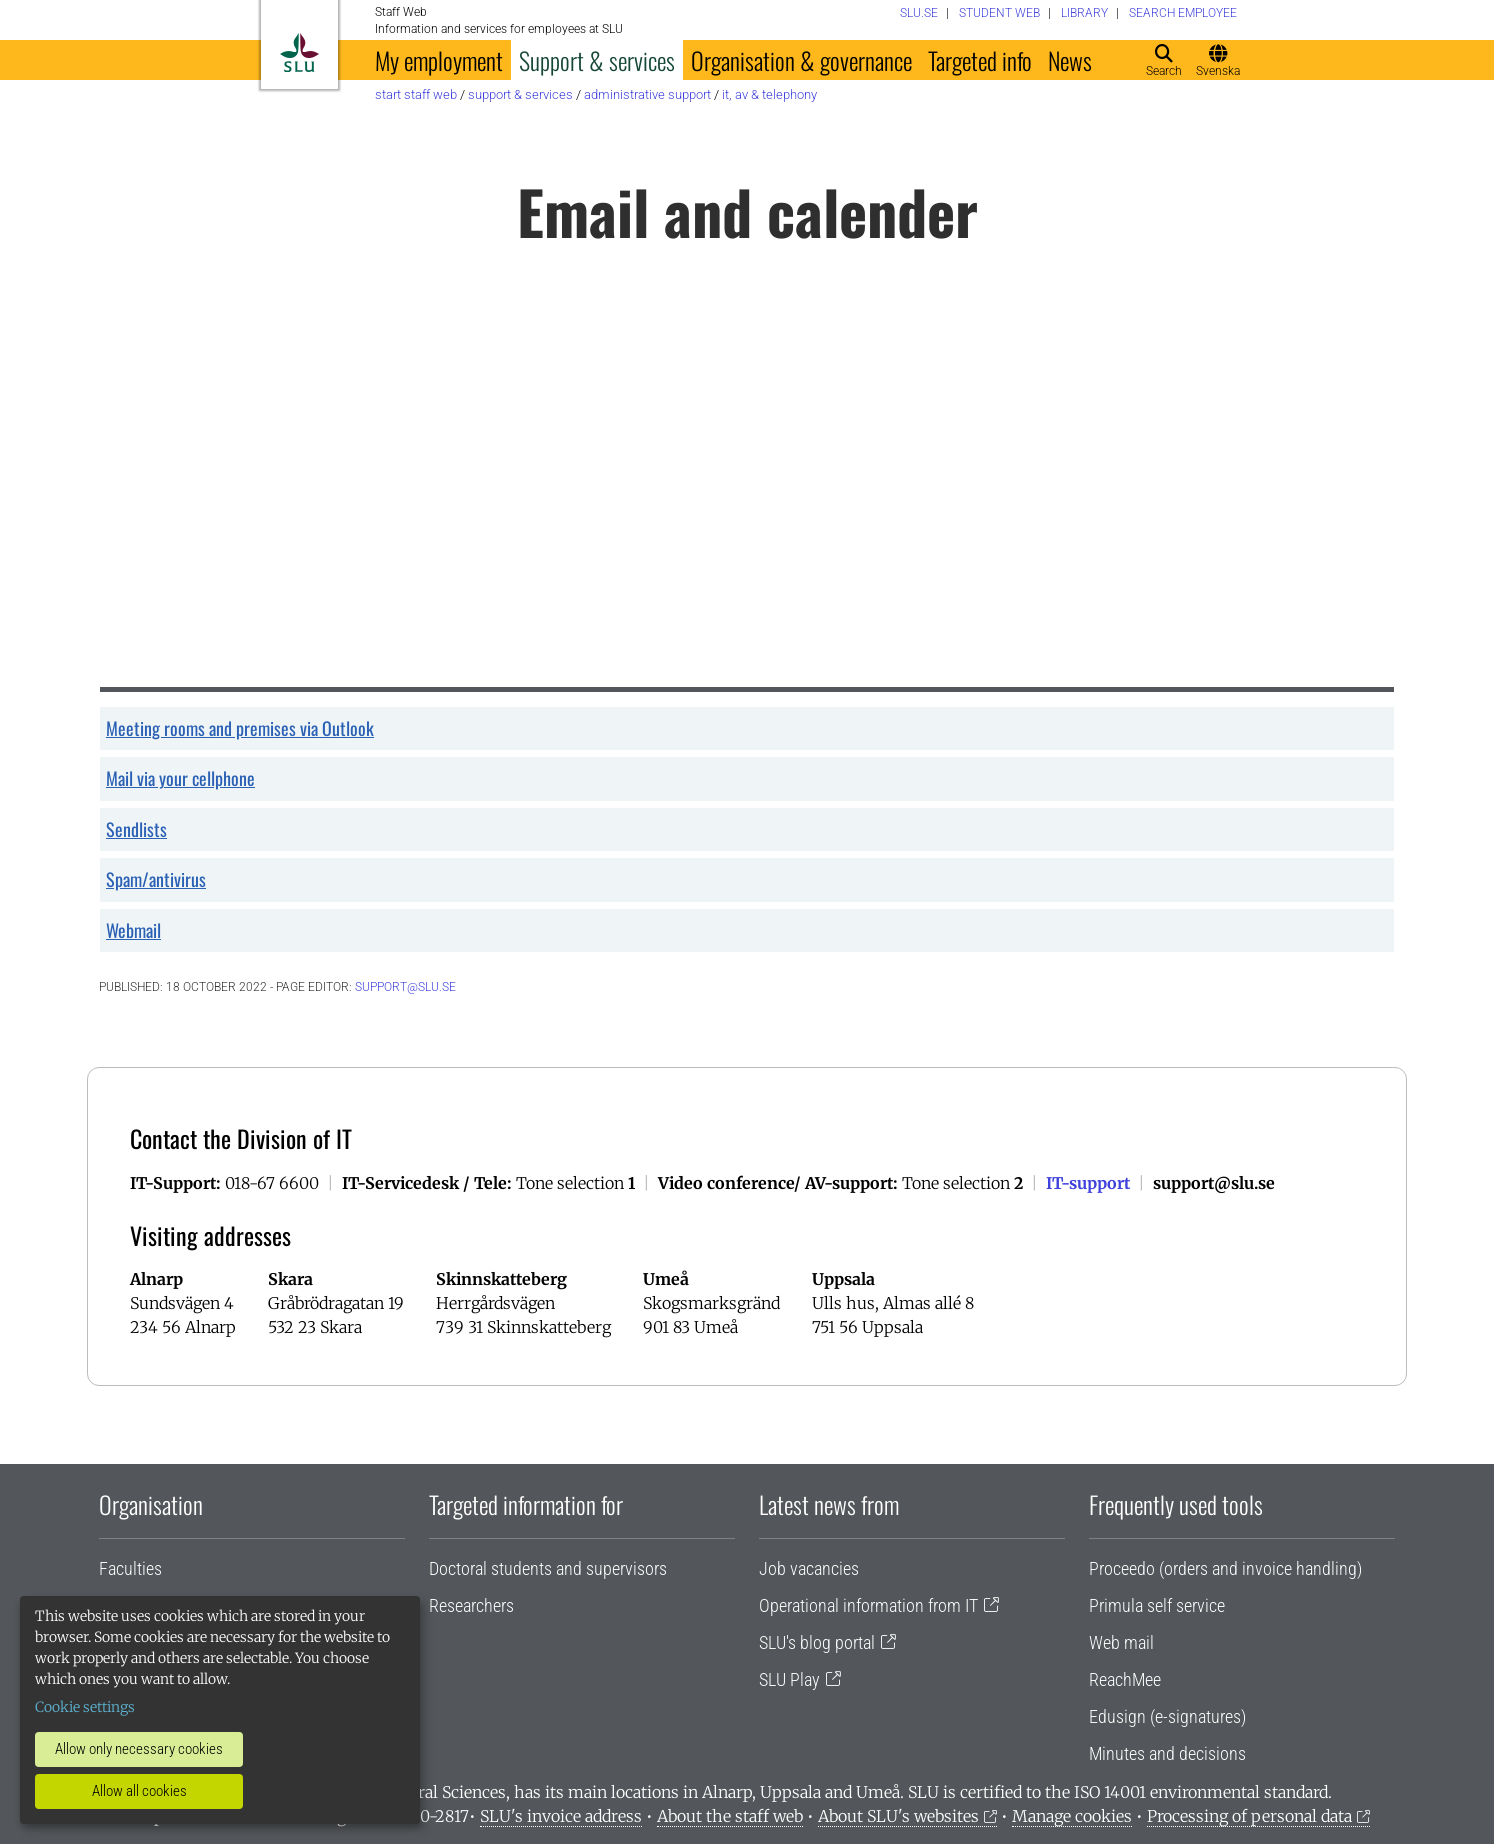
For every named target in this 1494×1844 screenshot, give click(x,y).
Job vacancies (809, 1568)
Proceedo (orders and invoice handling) (1225, 1568)
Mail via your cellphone (180, 778)
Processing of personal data (1249, 1816)
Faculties (130, 1568)
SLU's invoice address (561, 1816)
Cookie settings (85, 1707)
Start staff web (416, 94)
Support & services (597, 60)
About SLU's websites (898, 1816)
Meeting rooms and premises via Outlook (240, 728)
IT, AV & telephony (769, 94)
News (1070, 60)
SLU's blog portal (817, 1642)
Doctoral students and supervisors (548, 1568)
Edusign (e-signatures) (1167, 1716)
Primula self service (1157, 1605)
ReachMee (1125, 1679)
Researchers (471, 1605)
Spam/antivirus (156, 879)
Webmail (133, 930)
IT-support (1088, 1183)
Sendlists (136, 829)
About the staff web (730, 1816)
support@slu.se (405, 987)
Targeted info (980, 60)
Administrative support (647, 94)
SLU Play (789, 1679)
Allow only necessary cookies (139, 1749)
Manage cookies (1072, 1816)
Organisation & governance (801, 60)
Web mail (1121, 1642)
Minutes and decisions (1167, 1753)
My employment (439, 60)
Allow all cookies (139, 1791)
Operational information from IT (868, 1605)
